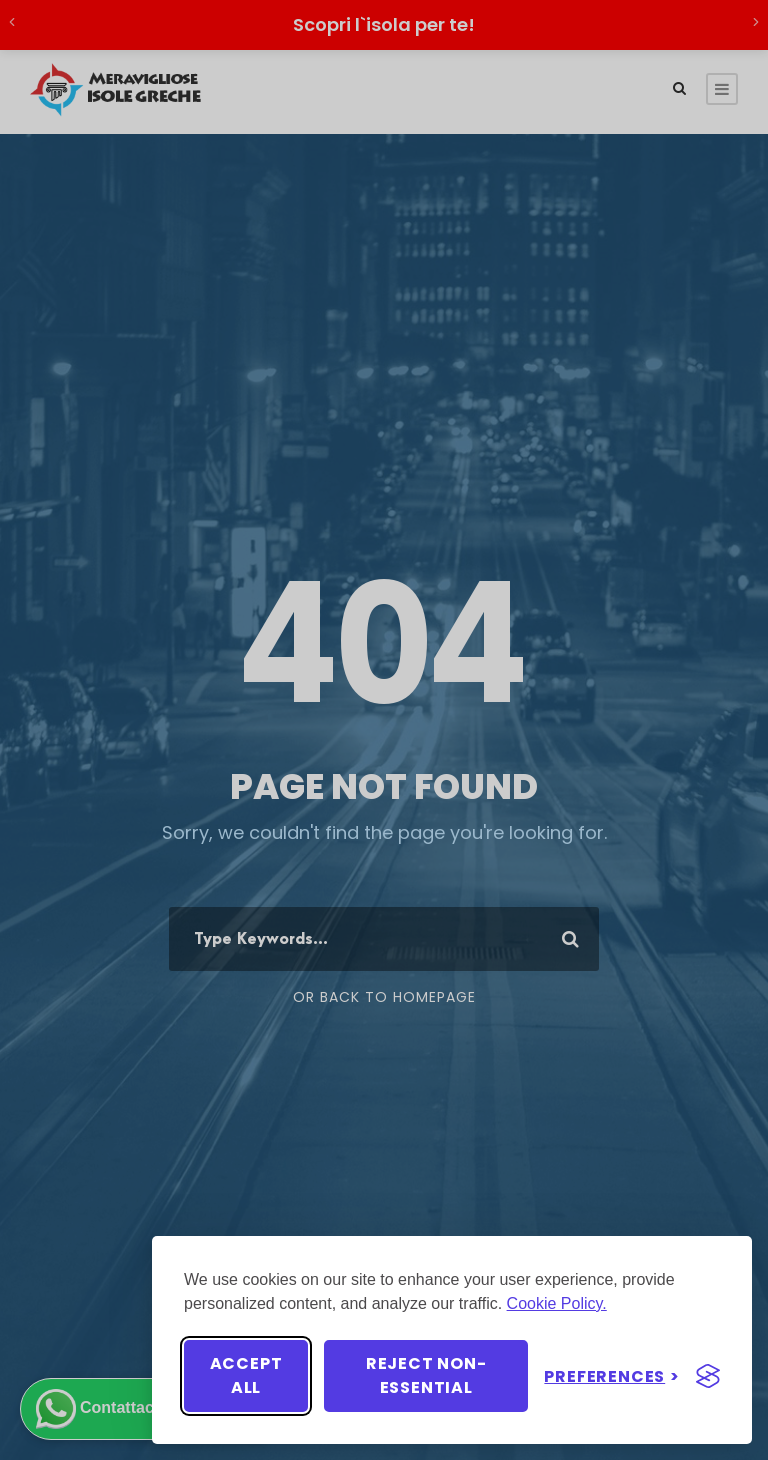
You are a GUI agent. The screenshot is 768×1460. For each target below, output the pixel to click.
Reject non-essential (426, 1375)
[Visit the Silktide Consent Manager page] (708, 1376)
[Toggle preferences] (612, 1376)
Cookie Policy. (557, 1303)
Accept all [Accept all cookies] (246, 1375)
